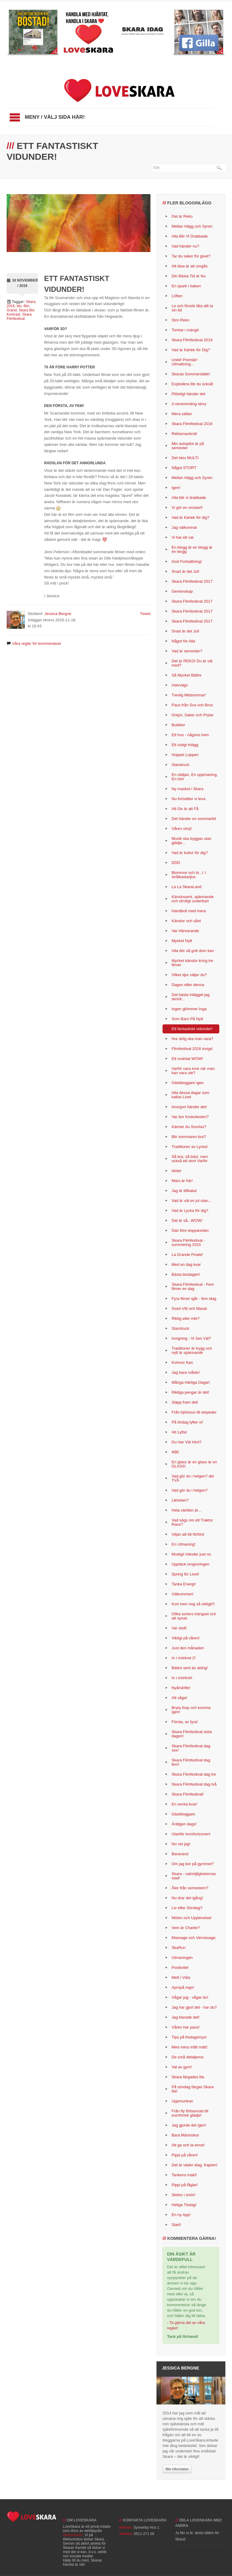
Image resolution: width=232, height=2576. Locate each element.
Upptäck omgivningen (190, 1564)
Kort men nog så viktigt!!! (193, 1604)
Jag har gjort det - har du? (194, 2007)
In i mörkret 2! (183, 1658)
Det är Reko (182, 216)
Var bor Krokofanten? (190, 1117)
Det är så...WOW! (187, 1220)
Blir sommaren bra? (189, 1136)
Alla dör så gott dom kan (193, 950)
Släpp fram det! (185, 1402)
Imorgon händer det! (189, 1107)
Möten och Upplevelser (192, 1917)
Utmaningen (182, 1957)
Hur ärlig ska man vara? (192, 1038)
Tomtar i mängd (185, 330)
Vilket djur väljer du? (189, 975)
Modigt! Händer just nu (191, 1554)
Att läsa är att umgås (190, 266)
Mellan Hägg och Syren (192, 226)
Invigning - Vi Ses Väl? (191, 1338)
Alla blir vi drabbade (189, 497)
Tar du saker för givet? (191, 256)
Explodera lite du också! (192, 384)
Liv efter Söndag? (187, 1908)
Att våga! (179, 1697)
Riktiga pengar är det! (190, 1392)
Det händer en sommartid (194, 818)
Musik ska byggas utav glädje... (191, 840)
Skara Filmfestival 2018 (192, 423)
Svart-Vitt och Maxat (189, 1308)
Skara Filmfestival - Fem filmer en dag (193, 1286)
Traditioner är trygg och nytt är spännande (192, 1350)
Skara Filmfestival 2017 (192, 581)
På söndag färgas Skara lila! (193, 2089)
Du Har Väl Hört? (186, 1442)
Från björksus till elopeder (194, 1412)
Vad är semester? (187, 651)
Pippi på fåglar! (185, 2185)
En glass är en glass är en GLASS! (194, 1464)
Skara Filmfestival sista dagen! (192, 1733)
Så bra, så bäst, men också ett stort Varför (190, 1158)
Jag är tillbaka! (184, 1190)
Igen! (176, 487)
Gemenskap (182, 591)
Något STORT (184, 467)
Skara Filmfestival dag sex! (191, 1748)
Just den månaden (188, 1648)
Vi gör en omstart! (187, 507)
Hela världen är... (186, 1510)
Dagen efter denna (188, 984)
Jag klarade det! (186, 2017)
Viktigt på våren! (186, 1638)
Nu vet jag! (181, 1844)
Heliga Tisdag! (184, 2204)
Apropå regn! (183, 1987)
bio (19, 306)
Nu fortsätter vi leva (188, 798)
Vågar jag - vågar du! (190, 1997)
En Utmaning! (183, 1544)
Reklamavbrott (184, 433)
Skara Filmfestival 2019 (192, 340)
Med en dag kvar (186, 1264)
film (26, 306)
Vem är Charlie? (186, 1927)
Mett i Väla (181, 1977)
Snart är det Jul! (185, 571)
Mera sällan (182, 413)
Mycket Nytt (182, 940)
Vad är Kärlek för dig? (190, 517)
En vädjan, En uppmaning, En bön (195, 776)
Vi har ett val (182, 537)
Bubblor (178, 725)
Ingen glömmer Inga (189, 1009)
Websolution (73, 2535)
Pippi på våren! (185, 2155)
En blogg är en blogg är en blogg (192, 549)
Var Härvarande (185, 931)
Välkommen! (182, 1594)
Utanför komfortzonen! (191, 1834)
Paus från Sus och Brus (192, 705)
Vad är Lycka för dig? (190, 1210)
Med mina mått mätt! (189, 2047)
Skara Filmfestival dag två (194, 1784)
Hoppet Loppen (185, 754)
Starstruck (180, 764)
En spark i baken (186, 286)
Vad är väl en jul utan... (191, 1200)
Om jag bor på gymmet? (193, 1864)
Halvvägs (180, 685)
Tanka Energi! (184, 1584)
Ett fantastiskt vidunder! (192, 1028)
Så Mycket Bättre (186, 675)
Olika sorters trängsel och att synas (194, 1616)
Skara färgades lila (188, 2077)
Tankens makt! (184, 2175)
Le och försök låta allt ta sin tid (192, 308)
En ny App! (181, 2214)
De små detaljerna (188, 2057)
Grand (12, 310)
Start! (176, 2224)
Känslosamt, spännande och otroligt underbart (193, 898)
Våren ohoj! (182, 828)
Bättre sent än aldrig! (190, 1668)
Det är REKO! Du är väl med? (192, 663)
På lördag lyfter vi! (187, 1422)
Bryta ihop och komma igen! (191, 1709)
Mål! (175, 1452)
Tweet (145, 613)
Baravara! (180, 1854)
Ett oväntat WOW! (187, 1058)
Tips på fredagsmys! (189, 2037)
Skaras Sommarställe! (191, 374)
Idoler (177, 1170)
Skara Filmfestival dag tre (194, 1774)
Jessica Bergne (57, 613)
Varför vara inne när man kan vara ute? (193, 1070)
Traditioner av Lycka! (190, 1146)
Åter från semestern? (190, 1888)
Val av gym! (182, 2067)
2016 (11, 306)
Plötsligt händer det (188, 394)
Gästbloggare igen (188, 1082)
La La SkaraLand (186, 886)
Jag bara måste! (186, 1372)
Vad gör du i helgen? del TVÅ (193, 1478)
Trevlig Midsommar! (189, 695)
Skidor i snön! (183, 2195)
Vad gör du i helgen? (190, 1490)
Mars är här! (182, 1180)
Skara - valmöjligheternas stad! (194, 1875)
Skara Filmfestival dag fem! (191, 1762)
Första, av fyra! (185, 1722)
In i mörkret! (182, 1678)
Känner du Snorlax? (189, 1126)
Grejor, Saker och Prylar (193, 715)
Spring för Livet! (185, 1574)
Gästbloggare (183, 1814)
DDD (176, 862)
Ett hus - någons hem (190, 735)
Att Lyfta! (179, 1432)
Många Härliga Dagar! (191, 1382)
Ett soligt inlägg (185, 745)
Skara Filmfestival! (188, 1794)
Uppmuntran (182, 2101)
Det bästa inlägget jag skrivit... (191, 996)
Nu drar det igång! (187, 1898)
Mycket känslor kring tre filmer (192, 962)
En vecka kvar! (184, 1804)
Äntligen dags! (184, 1824)
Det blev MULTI (185, 458)
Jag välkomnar (184, 527)
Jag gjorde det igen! (189, 2125)
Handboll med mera (189, 911)
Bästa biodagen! (186, 1274)
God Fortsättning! (187, 561)
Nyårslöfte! (181, 1687)
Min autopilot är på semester (188, 445)
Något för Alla (183, 641)
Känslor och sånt (186, 921)
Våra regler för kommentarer (36, 643)
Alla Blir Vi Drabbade (190, 236)
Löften (177, 296)
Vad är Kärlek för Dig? (191, 350)
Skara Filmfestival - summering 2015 (188, 1242)
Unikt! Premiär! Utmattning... (185, 362)
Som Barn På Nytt (187, 1019)
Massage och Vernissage (193, 1937)
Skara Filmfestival (19, 316)
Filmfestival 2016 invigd (192, 1048)
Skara (30, 302)
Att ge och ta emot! (188, 2145)
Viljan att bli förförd (188, 1534)
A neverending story (189, 404)
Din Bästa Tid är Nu (189, 276)
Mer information (177, 2469)
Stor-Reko (180, 320)
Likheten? (180, 1500)
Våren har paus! (186, 2027)
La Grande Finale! (187, 1254)
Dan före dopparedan (190, 1230)
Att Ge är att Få (185, 808)
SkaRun (178, 1947)
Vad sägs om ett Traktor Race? (192, 1522)
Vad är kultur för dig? (190, 852)
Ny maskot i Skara (187, 789)
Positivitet (180, 1967)
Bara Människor (185, 2135)
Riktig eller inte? (186, 1318)
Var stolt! (179, 1628)
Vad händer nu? (185, 246)
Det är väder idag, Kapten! (195, 2165)
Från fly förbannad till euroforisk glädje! (190, 2113)
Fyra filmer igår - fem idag (194, 1298)
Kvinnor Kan (182, 1362)
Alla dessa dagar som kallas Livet (190, 1094)
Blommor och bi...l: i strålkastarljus (189, 874)
